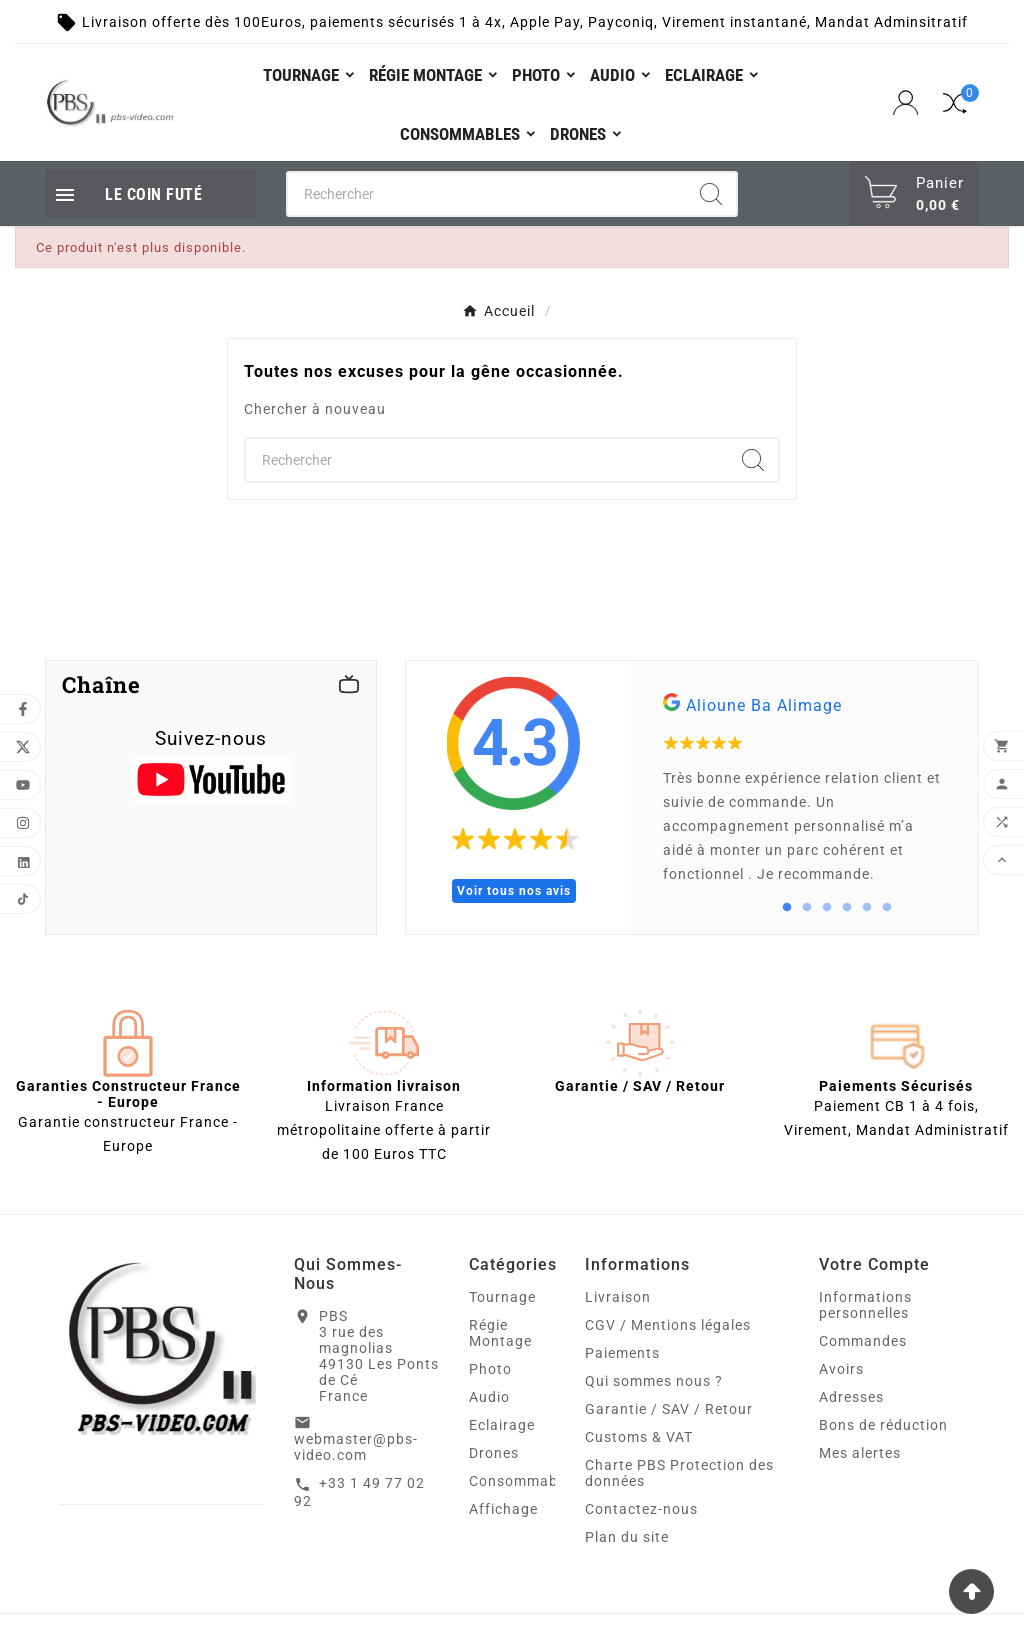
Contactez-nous (641, 1509)
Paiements (622, 1353)
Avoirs (841, 1369)
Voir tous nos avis (514, 891)
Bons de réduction (883, 1425)
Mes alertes (860, 1453)
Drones (494, 1453)
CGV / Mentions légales (668, 1325)
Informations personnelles (865, 1305)
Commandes (863, 1341)
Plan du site (627, 1537)
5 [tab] (867, 908)
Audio (489, 1397)
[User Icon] (908, 103)
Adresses (851, 1397)
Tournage (502, 1297)
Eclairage (502, 1425)
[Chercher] (487, 194)
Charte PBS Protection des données (679, 1473)
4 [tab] (847, 908)
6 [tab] (887, 908)
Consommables (523, 1481)
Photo (490, 1369)
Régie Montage (500, 1333)
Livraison (618, 1297)
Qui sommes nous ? (654, 1381)
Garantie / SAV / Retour (669, 1409)
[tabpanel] (804, 797)
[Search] (711, 194)
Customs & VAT (639, 1437)
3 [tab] (827, 908)
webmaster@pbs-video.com (356, 1447)
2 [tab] (807, 908)
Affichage (503, 1509)
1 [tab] (787, 908)
